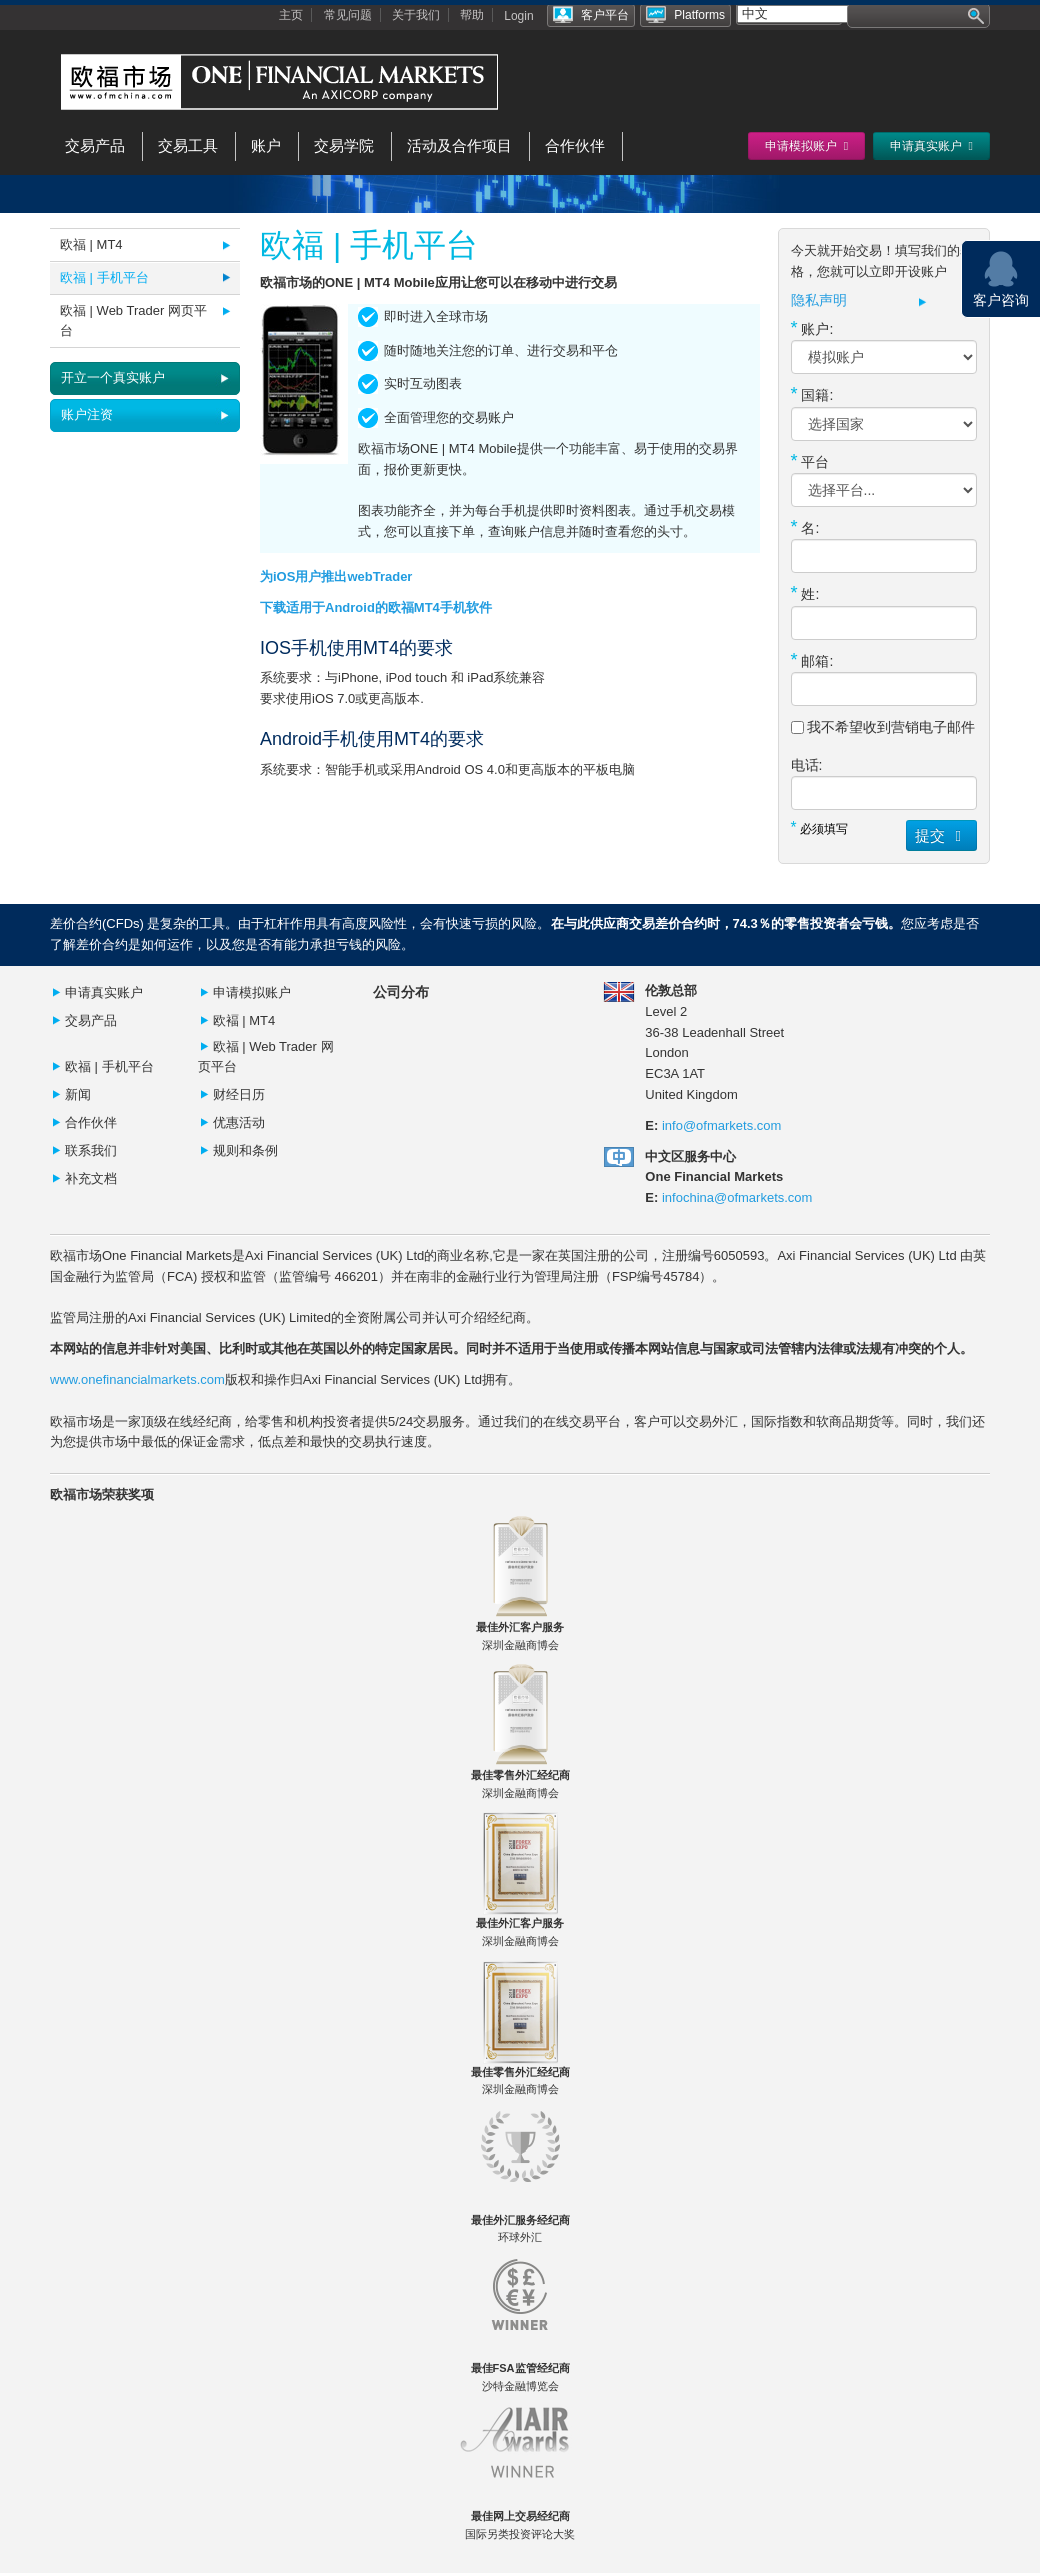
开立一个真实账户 (113, 377)
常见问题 (348, 15)
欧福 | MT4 (91, 244)
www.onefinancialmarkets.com (137, 1379)
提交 (941, 835)
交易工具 (188, 145)
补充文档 (91, 1178)
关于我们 (416, 15)
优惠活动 (239, 1122)
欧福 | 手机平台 (104, 277)
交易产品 (95, 145)
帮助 (472, 15)
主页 (291, 15)
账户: (812, 328)
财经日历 (239, 1094)
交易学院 (344, 145)
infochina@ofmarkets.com (737, 1197)
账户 (266, 145)
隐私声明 (819, 300)
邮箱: (812, 660)
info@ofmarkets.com (721, 1125)
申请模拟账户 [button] (806, 146)
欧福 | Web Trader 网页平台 (133, 321)
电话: (807, 765)
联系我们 (91, 1150)
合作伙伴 (575, 145)
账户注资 (87, 414)
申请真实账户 (104, 992)
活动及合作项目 (459, 145)
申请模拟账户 (252, 992)
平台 (810, 461)
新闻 (78, 1094)
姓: (805, 593)
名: (805, 527)
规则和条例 (245, 1150)
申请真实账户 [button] (931, 146)
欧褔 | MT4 (244, 1020)
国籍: (812, 394)
